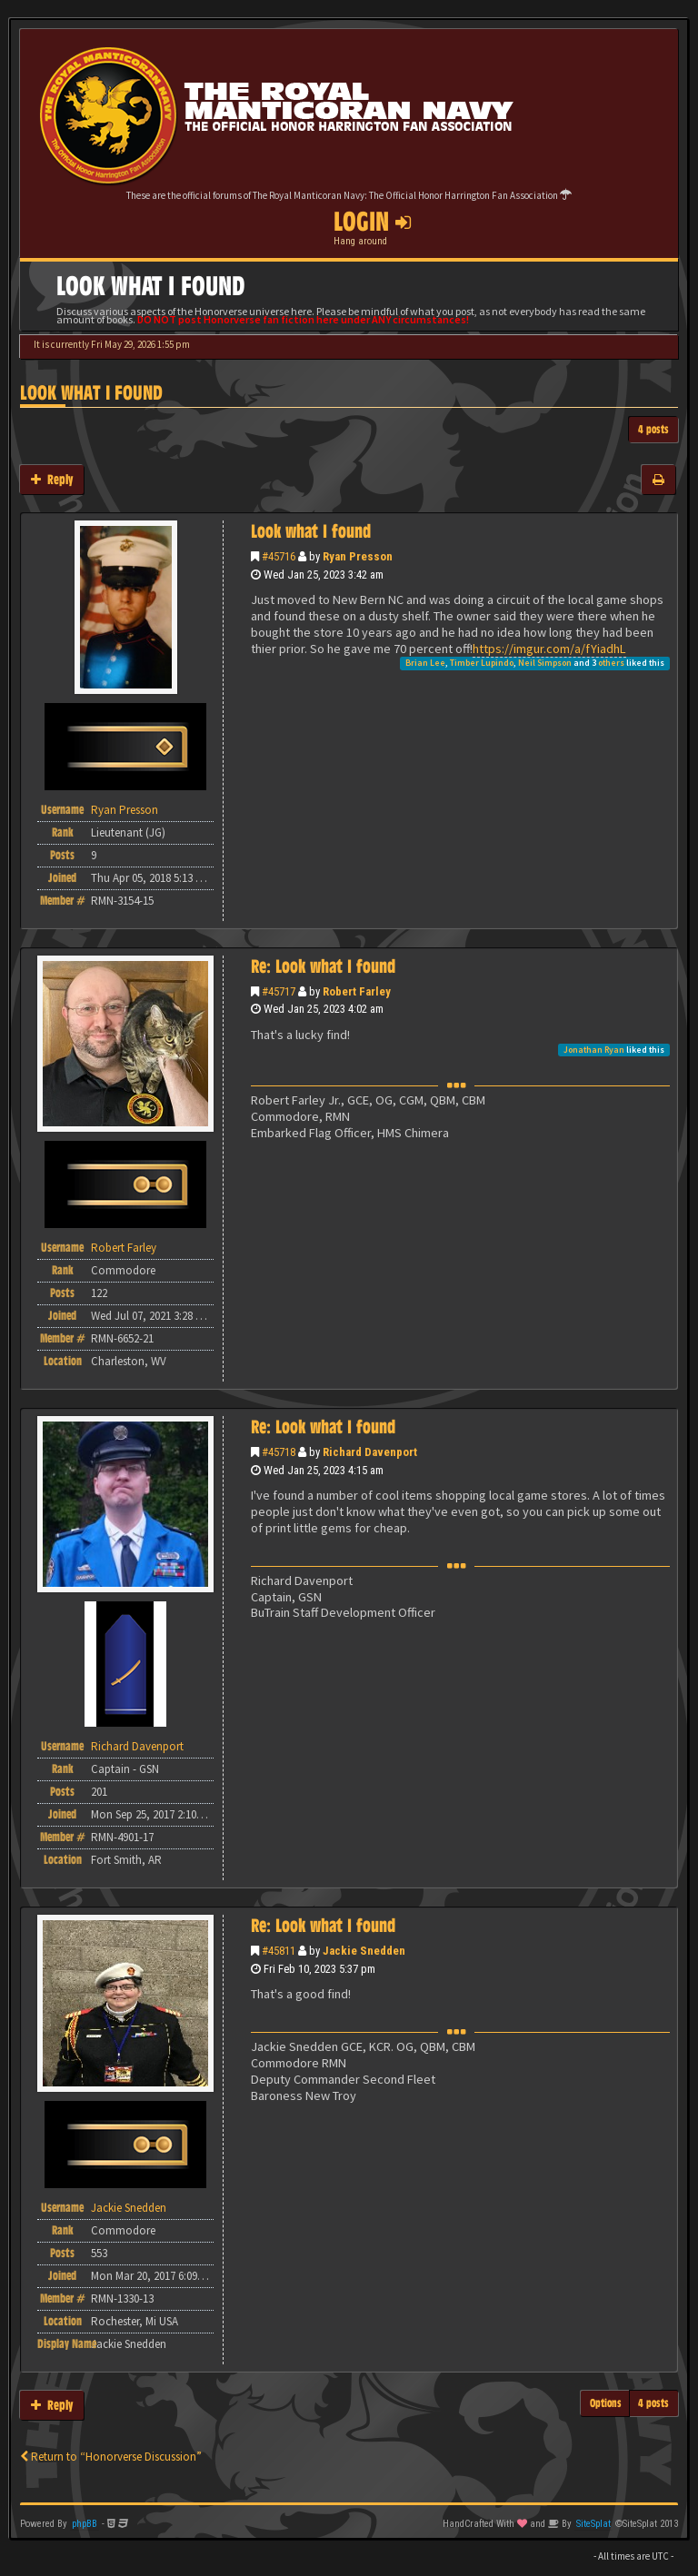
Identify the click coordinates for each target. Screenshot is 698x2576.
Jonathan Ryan (593, 1049)
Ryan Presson (358, 556)
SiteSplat (593, 2524)
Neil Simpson (545, 663)
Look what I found (91, 392)
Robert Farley (357, 991)
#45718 (278, 1452)
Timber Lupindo (482, 663)
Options (606, 2403)
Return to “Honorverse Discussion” (111, 2456)
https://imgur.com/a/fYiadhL (549, 648)
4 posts (653, 429)
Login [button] (372, 221)
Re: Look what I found (323, 966)
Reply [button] (52, 479)
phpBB (84, 2524)
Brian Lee (425, 663)
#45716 (278, 556)
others (611, 663)
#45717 (278, 991)
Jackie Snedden (364, 1950)
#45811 (278, 1950)
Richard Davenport (370, 1452)
